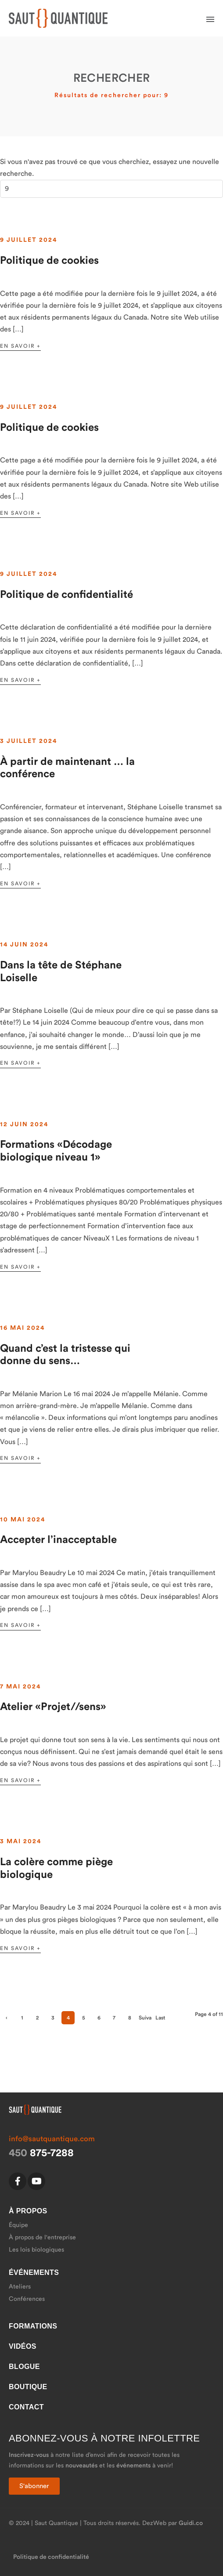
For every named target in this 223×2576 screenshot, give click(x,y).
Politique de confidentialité (66, 594)
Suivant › (145, 2019)
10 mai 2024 (22, 1520)
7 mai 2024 (20, 1687)
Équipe (18, 2225)
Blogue (24, 2366)
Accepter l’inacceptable (58, 1540)
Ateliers (20, 2287)
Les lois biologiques (36, 2250)
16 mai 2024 (22, 1328)
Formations (33, 2326)
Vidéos (22, 2346)
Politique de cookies (49, 260)
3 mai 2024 (20, 1841)
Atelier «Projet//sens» (53, 1707)
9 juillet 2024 (28, 240)
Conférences (27, 2299)
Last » (160, 2019)
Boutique (28, 2386)
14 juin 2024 (24, 945)
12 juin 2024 (24, 1124)
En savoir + (20, 346)
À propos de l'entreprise (42, 2237)
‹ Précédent (6, 2019)
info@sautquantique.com (52, 2139)
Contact (26, 2407)
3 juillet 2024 (28, 741)
